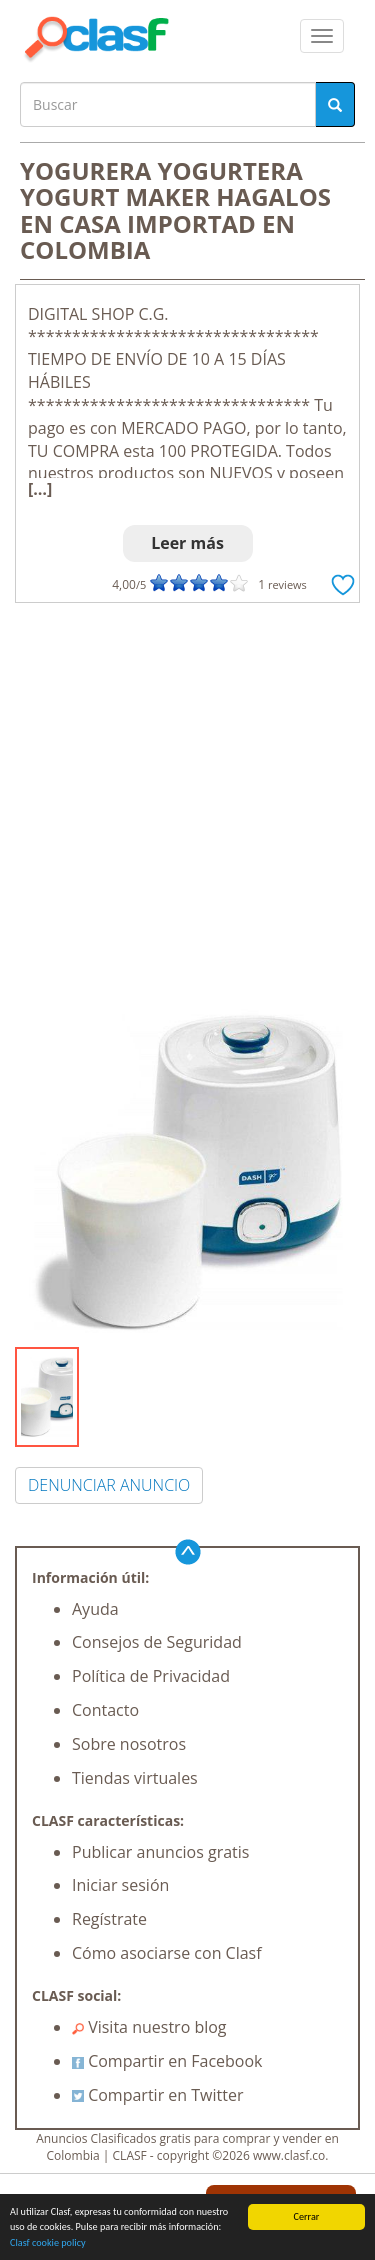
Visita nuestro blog (149, 2027)
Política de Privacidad (151, 1676)
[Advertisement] (187, 800)
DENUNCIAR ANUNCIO (109, 1485)
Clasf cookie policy (48, 2243)
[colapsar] (322, 36)
